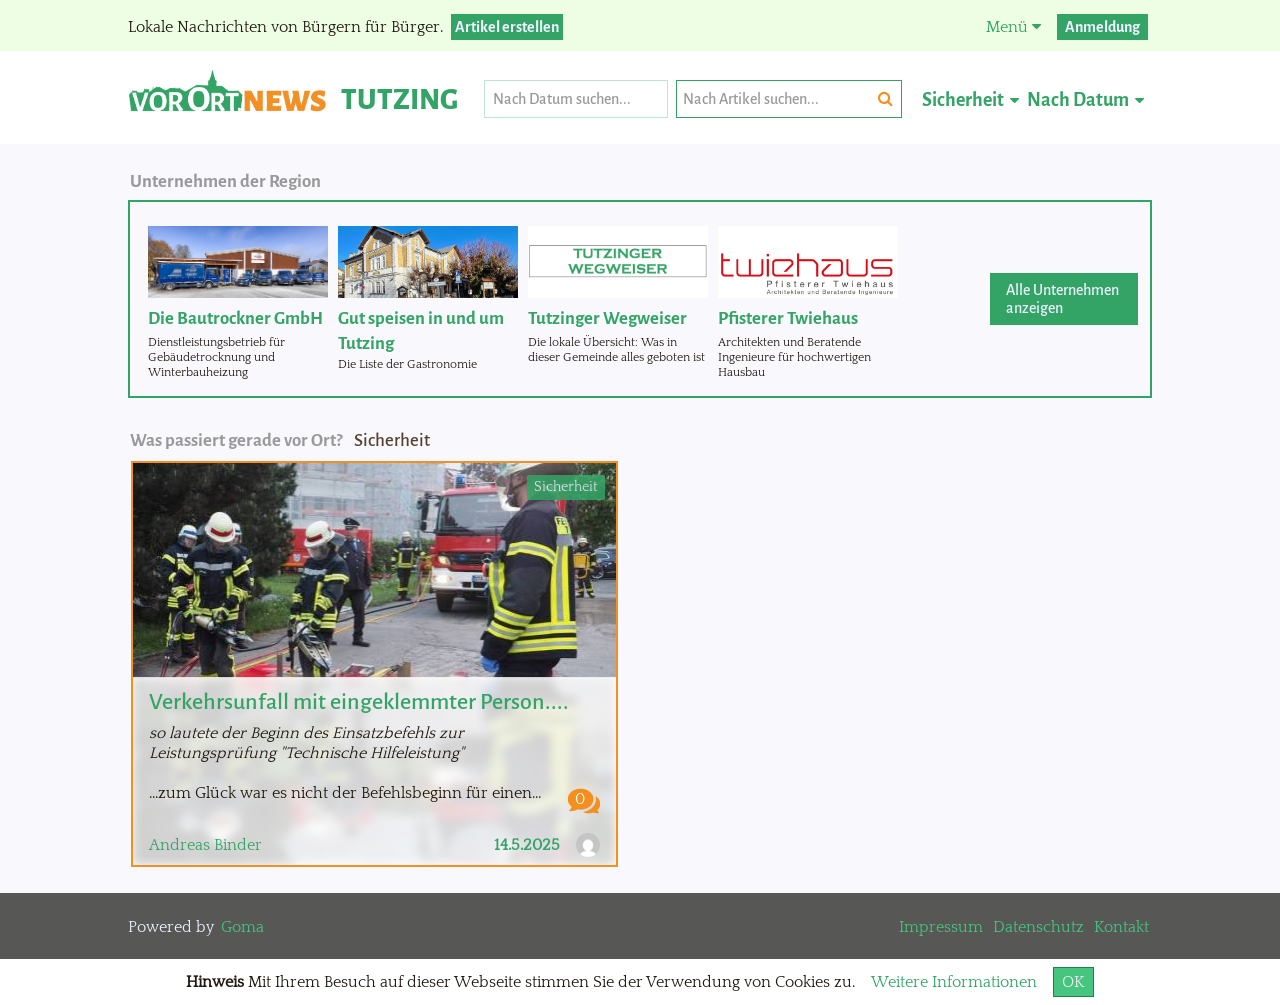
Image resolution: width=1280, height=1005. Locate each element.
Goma (242, 927)
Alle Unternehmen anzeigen (1062, 299)
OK (1073, 982)
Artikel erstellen (507, 27)
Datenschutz (1038, 927)
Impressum (941, 927)
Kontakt (1121, 927)
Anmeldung (1102, 27)
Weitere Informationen (954, 982)
